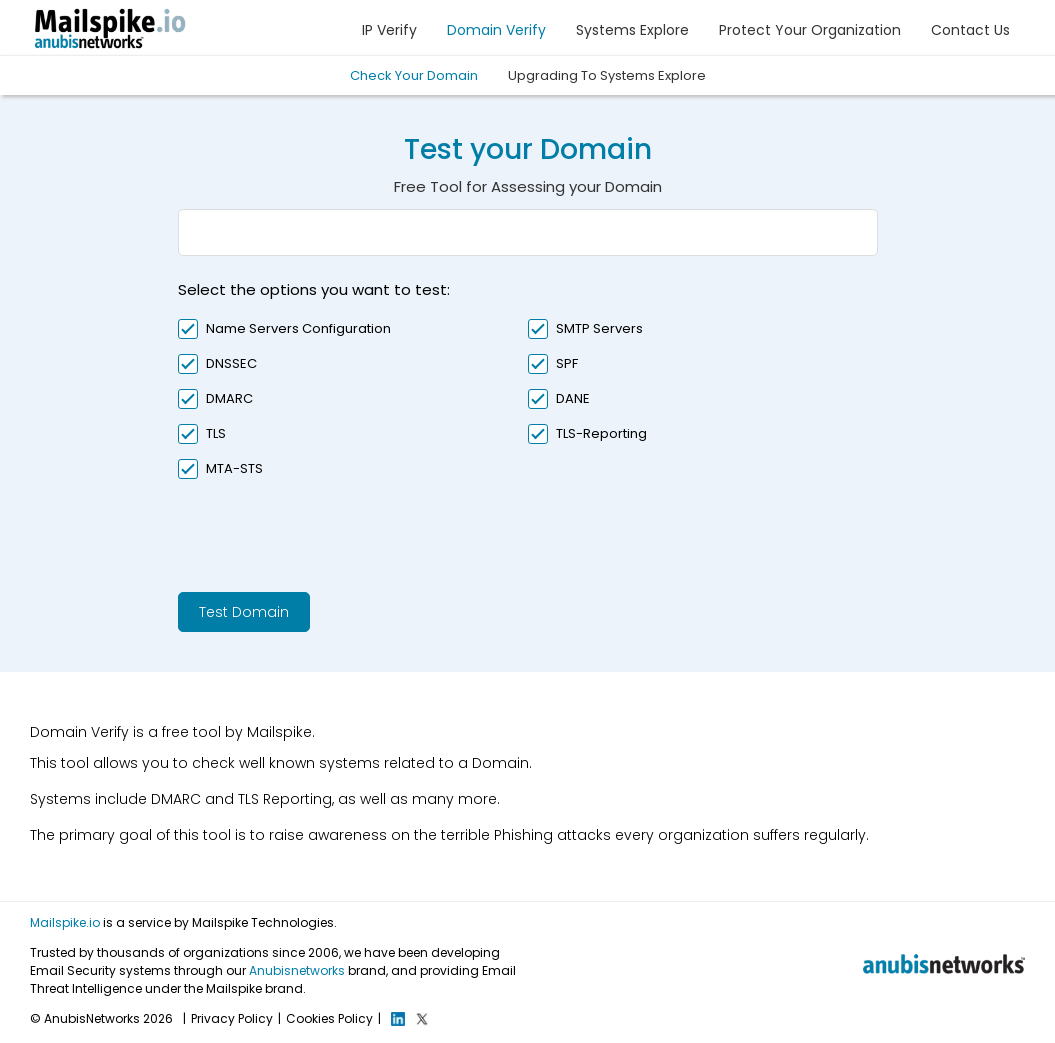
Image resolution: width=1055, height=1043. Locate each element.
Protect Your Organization (810, 30)
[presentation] (330, 533)
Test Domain (244, 612)
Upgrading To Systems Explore (607, 75)
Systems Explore (632, 30)
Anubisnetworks (297, 970)
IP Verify (389, 30)
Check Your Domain (414, 75)
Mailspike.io (65, 922)
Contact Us (970, 30)
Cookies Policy (329, 1018)
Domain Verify (496, 30)
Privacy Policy (232, 1018)
